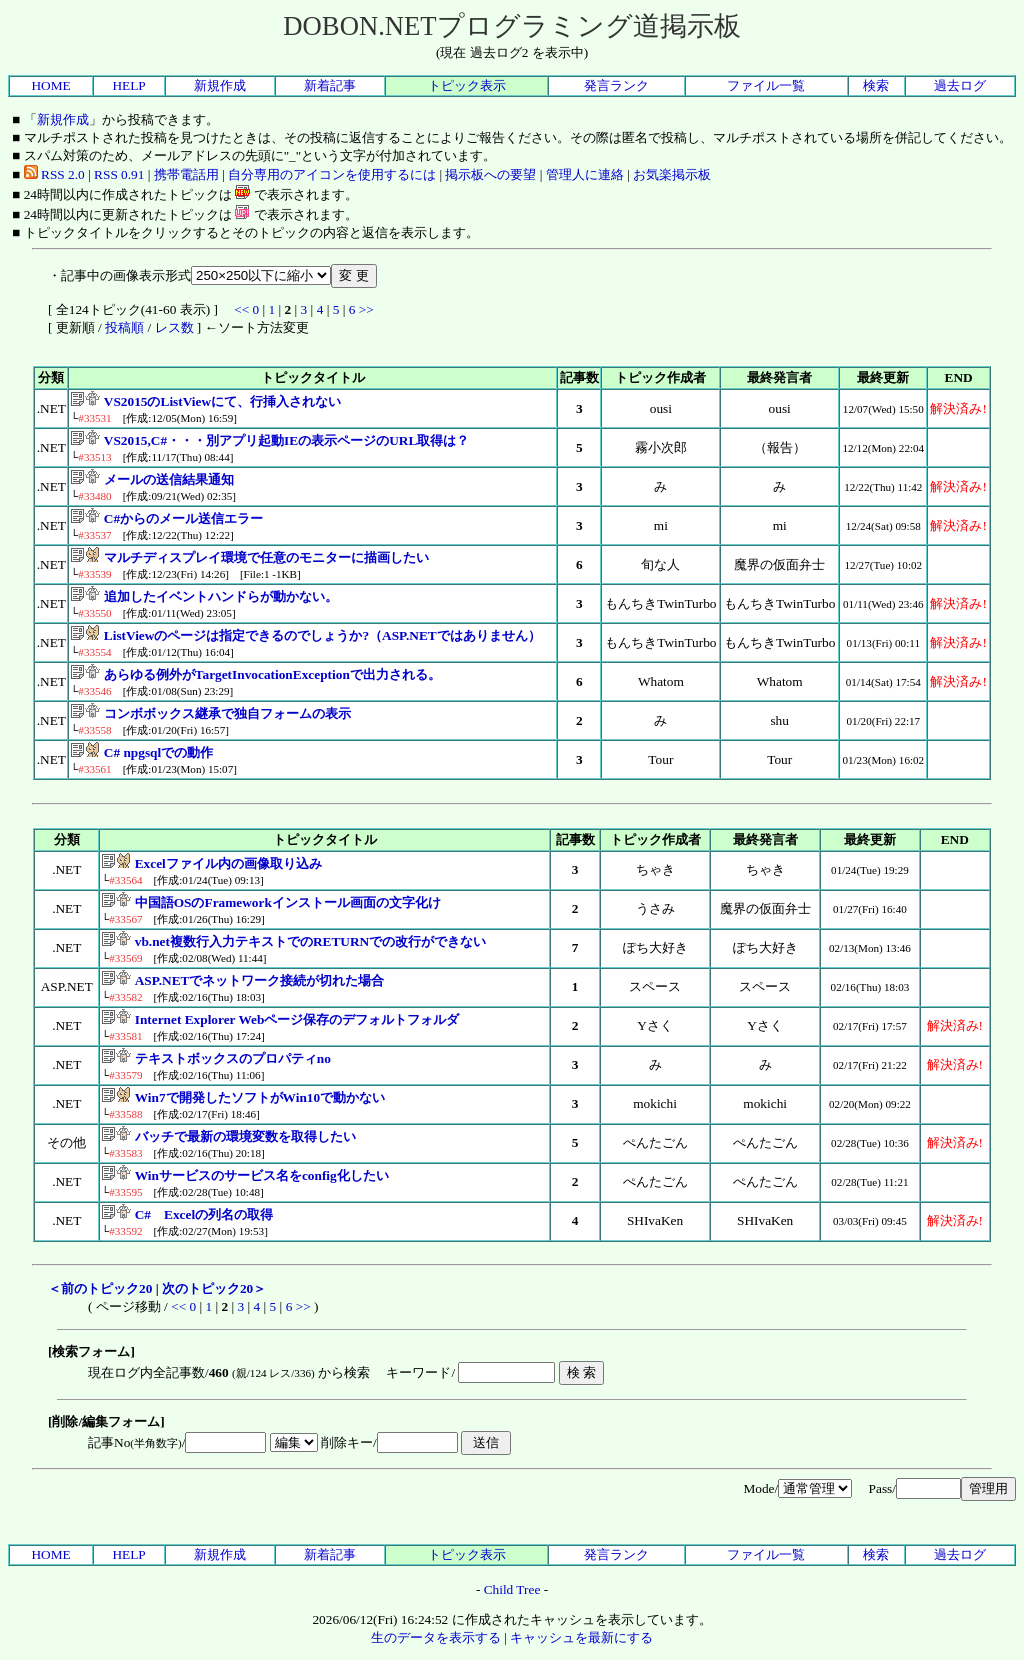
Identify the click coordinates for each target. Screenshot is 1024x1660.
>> (366, 309)
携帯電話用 (186, 174)
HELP (128, 85)
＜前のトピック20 (100, 1288)
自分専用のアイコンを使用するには (332, 174)
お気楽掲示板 (672, 174)
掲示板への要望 (490, 174)
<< (241, 309)
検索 (876, 85)
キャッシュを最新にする (581, 1637)
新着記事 (330, 85)
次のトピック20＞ (214, 1288)
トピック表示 (467, 85)
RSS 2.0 (54, 174)
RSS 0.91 (119, 174)
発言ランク (616, 85)
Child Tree (512, 1589)
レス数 (174, 327)
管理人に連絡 (585, 174)
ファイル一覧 (766, 85)
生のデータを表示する (436, 1637)
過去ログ (960, 85)
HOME (50, 85)
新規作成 (220, 85)
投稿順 (124, 327)
